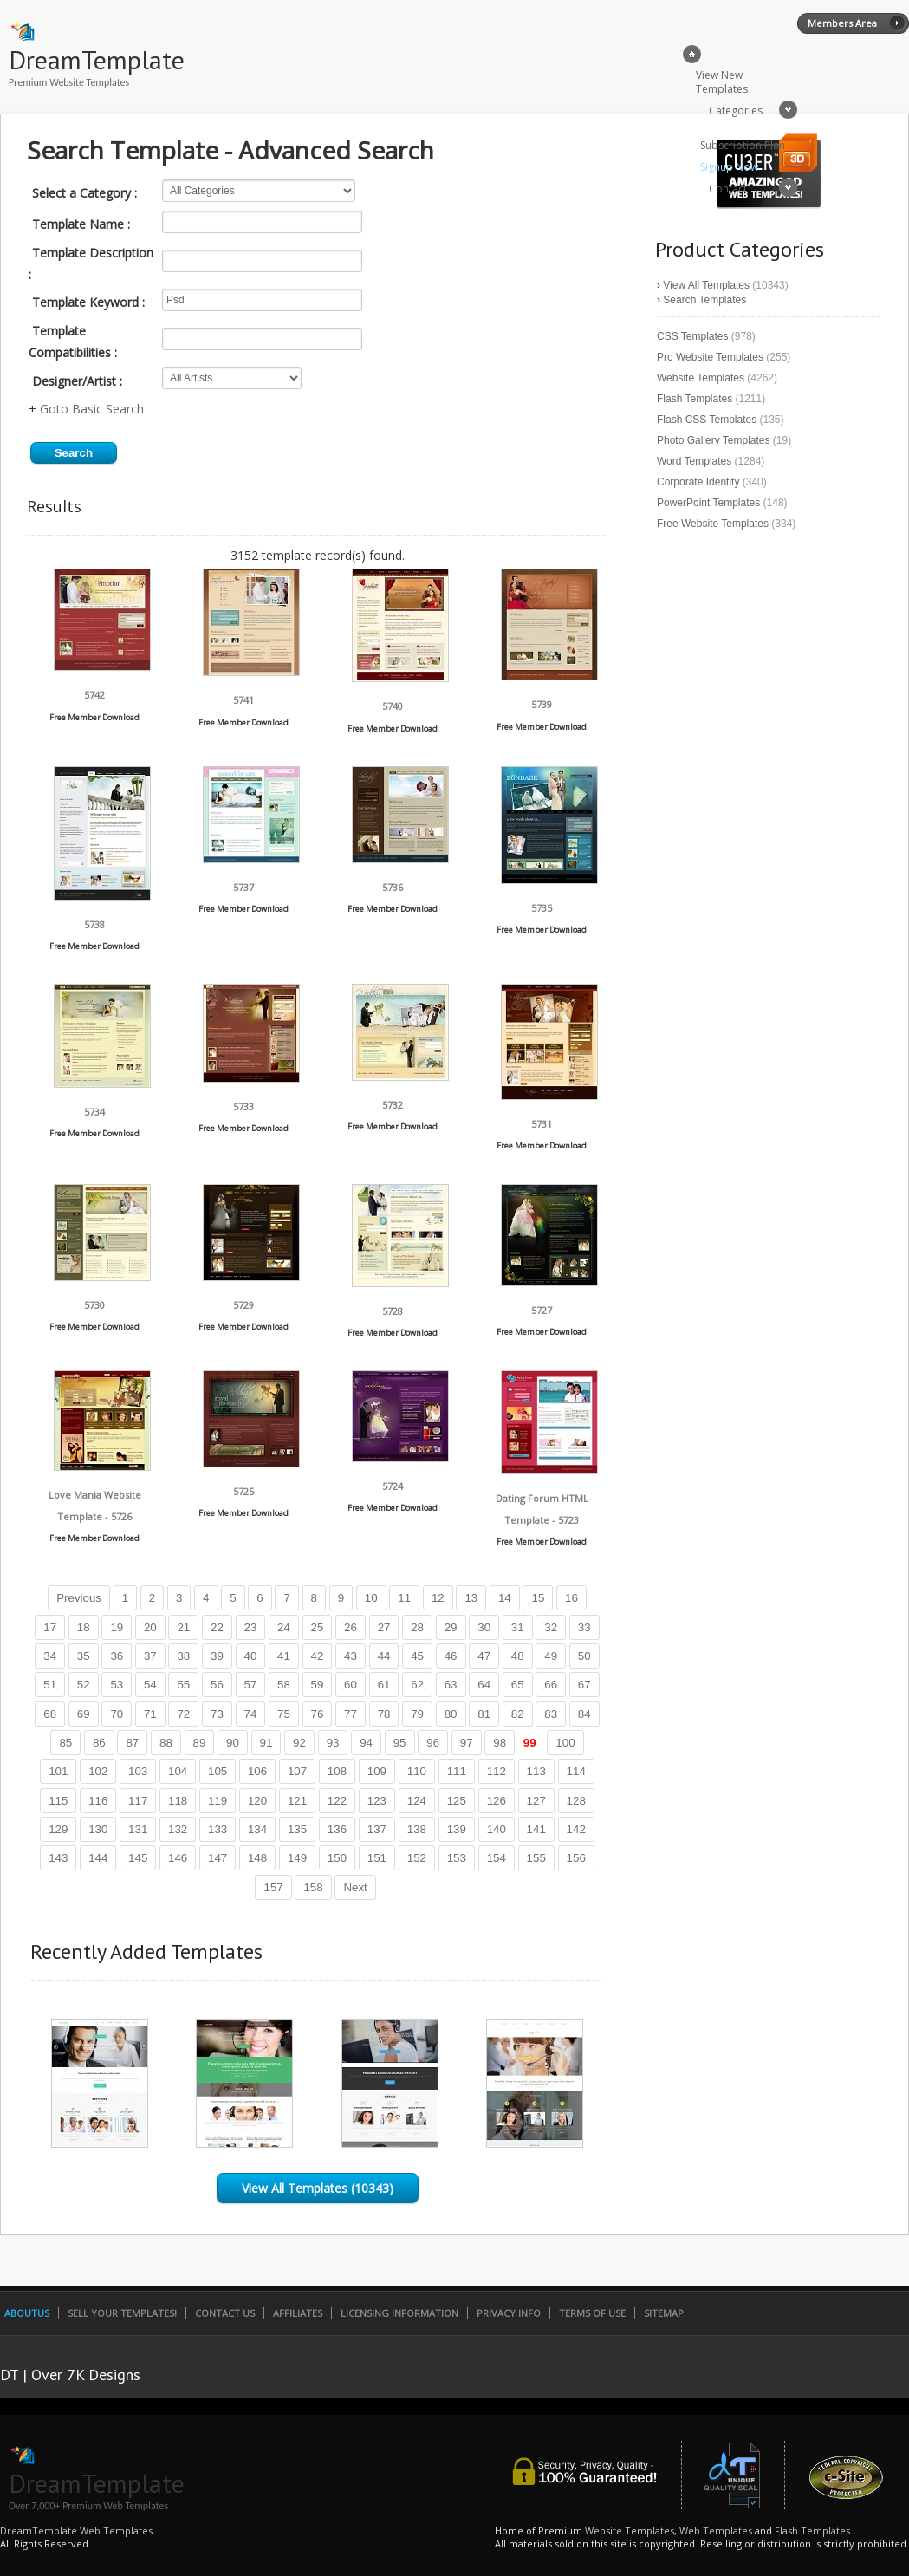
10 (371, 1597)
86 (99, 1742)
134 (257, 1829)
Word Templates (694, 461)
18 (83, 1627)
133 (217, 1829)
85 (65, 1742)
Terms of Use (592, 2313)
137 (376, 1829)
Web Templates (715, 2530)
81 (483, 1714)
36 (116, 1655)
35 (83, 1655)
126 (496, 1800)
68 (49, 1714)
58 (283, 1684)
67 (584, 1684)
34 (49, 1655)
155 (536, 1857)
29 (451, 1627)
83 (550, 1714)
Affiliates (297, 2313)
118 (177, 1800)
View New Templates (722, 82)
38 (183, 1655)
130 (97, 1829)
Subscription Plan (742, 145)
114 (576, 1771)
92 (299, 1742)
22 (217, 1627)
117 (137, 1800)
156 (576, 1857)
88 (165, 1742)
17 (49, 1627)
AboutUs (26, 2313)
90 (232, 1742)
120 (257, 1800)
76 (317, 1714)
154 (496, 1857)
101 (58, 1771)
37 (150, 1655)
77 (350, 1714)
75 (283, 1714)
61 (384, 1684)
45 (417, 1655)
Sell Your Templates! (122, 2313)
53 (116, 1684)
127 (536, 1800)
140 (496, 1829)
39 (217, 1655)
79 (417, 1714)
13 (470, 1597)
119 (217, 1800)
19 (116, 1627)
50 (584, 1655)
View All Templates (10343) (317, 2188)
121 (297, 1800)
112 (496, 1771)
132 (177, 1829)
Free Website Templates (713, 523)
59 (317, 1684)
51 (49, 1684)
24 (283, 1627)
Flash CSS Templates (706, 419)
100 (565, 1742)
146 (177, 1857)
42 (317, 1655)
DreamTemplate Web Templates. (77, 2530)
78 (384, 1714)
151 (376, 1857)
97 (466, 1742)
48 (517, 1655)
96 (432, 1742)
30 (483, 1627)
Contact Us (225, 2313)
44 (384, 1655)
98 (499, 1742)
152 (416, 1857)
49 (550, 1655)
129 (58, 1829)
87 (132, 1742)
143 (58, 1857)
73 (217, 1714)
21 (183, 1627)
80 (451, 1714)
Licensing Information (399, 2313)
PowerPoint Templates (708, 503)
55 (183, 1684)
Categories (736, 110)
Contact (728, 188)
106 (257, 1771)
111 (456, 1771)
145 (137, 1857)
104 (177, 1771)
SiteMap (664, 2313)
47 (483, 1655)
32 (550, 1627)
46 (451, 1655)
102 (97, 1771)
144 (97, 1857)
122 (337, 1800)
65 (517, 1684)
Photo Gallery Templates (713, 440)
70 (116, 1714)
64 (483, 1684)
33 (584, 1627)
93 (333, 1742)
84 (584, 1714)
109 (376, 1771)
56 (217, 1684)
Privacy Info (509, 2313)
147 (217, 1857)
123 (376, 1800)
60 (350, 1684)
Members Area (842, 22)
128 (576, 1800)
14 (504, 1597)
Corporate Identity (698, 482)
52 (83, 1684)
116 (97, 1800)
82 (517, 1714)
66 (550, 1684)
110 (416, 1771)
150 (337, 1857)
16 (571, 1597)
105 (217, 1771)
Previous (78, 1597)
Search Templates (704, 300)
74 (250, 1714)
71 (150, 1714)
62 (417, 1684)
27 (384, 1627)
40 (250, 1655)
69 (83, 1714)
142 (576, 1829)
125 (456, 1800)
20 (150, 1627)
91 (266, 1742)
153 (456, 1857)
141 (536, 1829)
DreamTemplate (97, 59)
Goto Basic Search (92, 408)
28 (417, 1627)
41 (283, 1655)
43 (350, 1655)
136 (337, 1829)
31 (517, 1627)
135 (297, 1829)
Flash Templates (694, 399)
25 (317, 1627)
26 (350, 1627)
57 (250, 1684)
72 (183, 1714)
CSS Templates (692, 336)
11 (404, 1597)
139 (456, 1829)
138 (416, 1829)
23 (250, 1627)
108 (337, 1771)
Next (355, 1887)
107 (297, 1771)
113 (536, 1771)
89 (199, 1742)
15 (537, 1597)
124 (416, 1800)
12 (438, 1597)
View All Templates (706, 285)
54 (150, 1684)
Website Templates (700, 378)
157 (272, 1887)
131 (137, 1829)
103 (137, 1771)
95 (399, 1742)
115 (58, 1800)
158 (312, 1887)
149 (297, 1857)
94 (366, 1742)
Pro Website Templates (710, 357)
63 (451, 1684)
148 (257, 1857)
